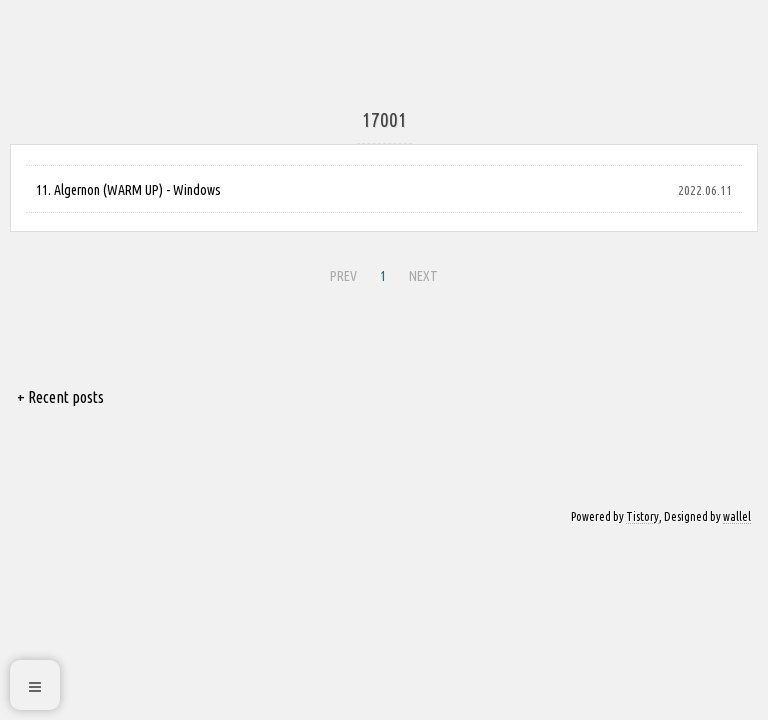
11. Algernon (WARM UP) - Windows (128, 190)
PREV (343, 276)
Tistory (642, 516)
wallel (737, 516)
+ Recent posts (60, 397)
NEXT (423, 276)
